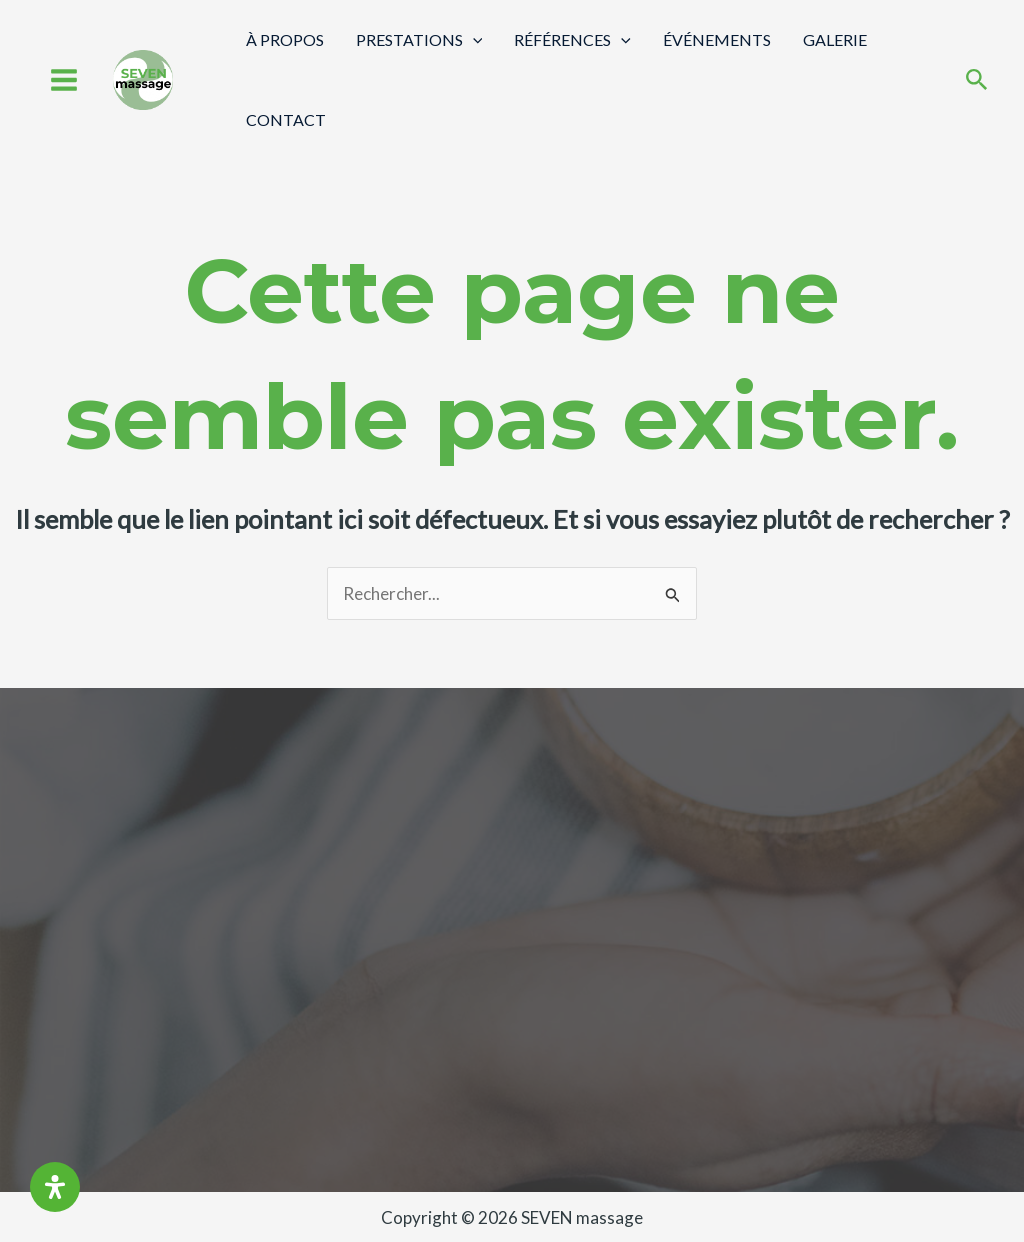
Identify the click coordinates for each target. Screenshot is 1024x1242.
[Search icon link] (977, 81)
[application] (473, 39)
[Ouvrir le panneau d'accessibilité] (55, 1187)
